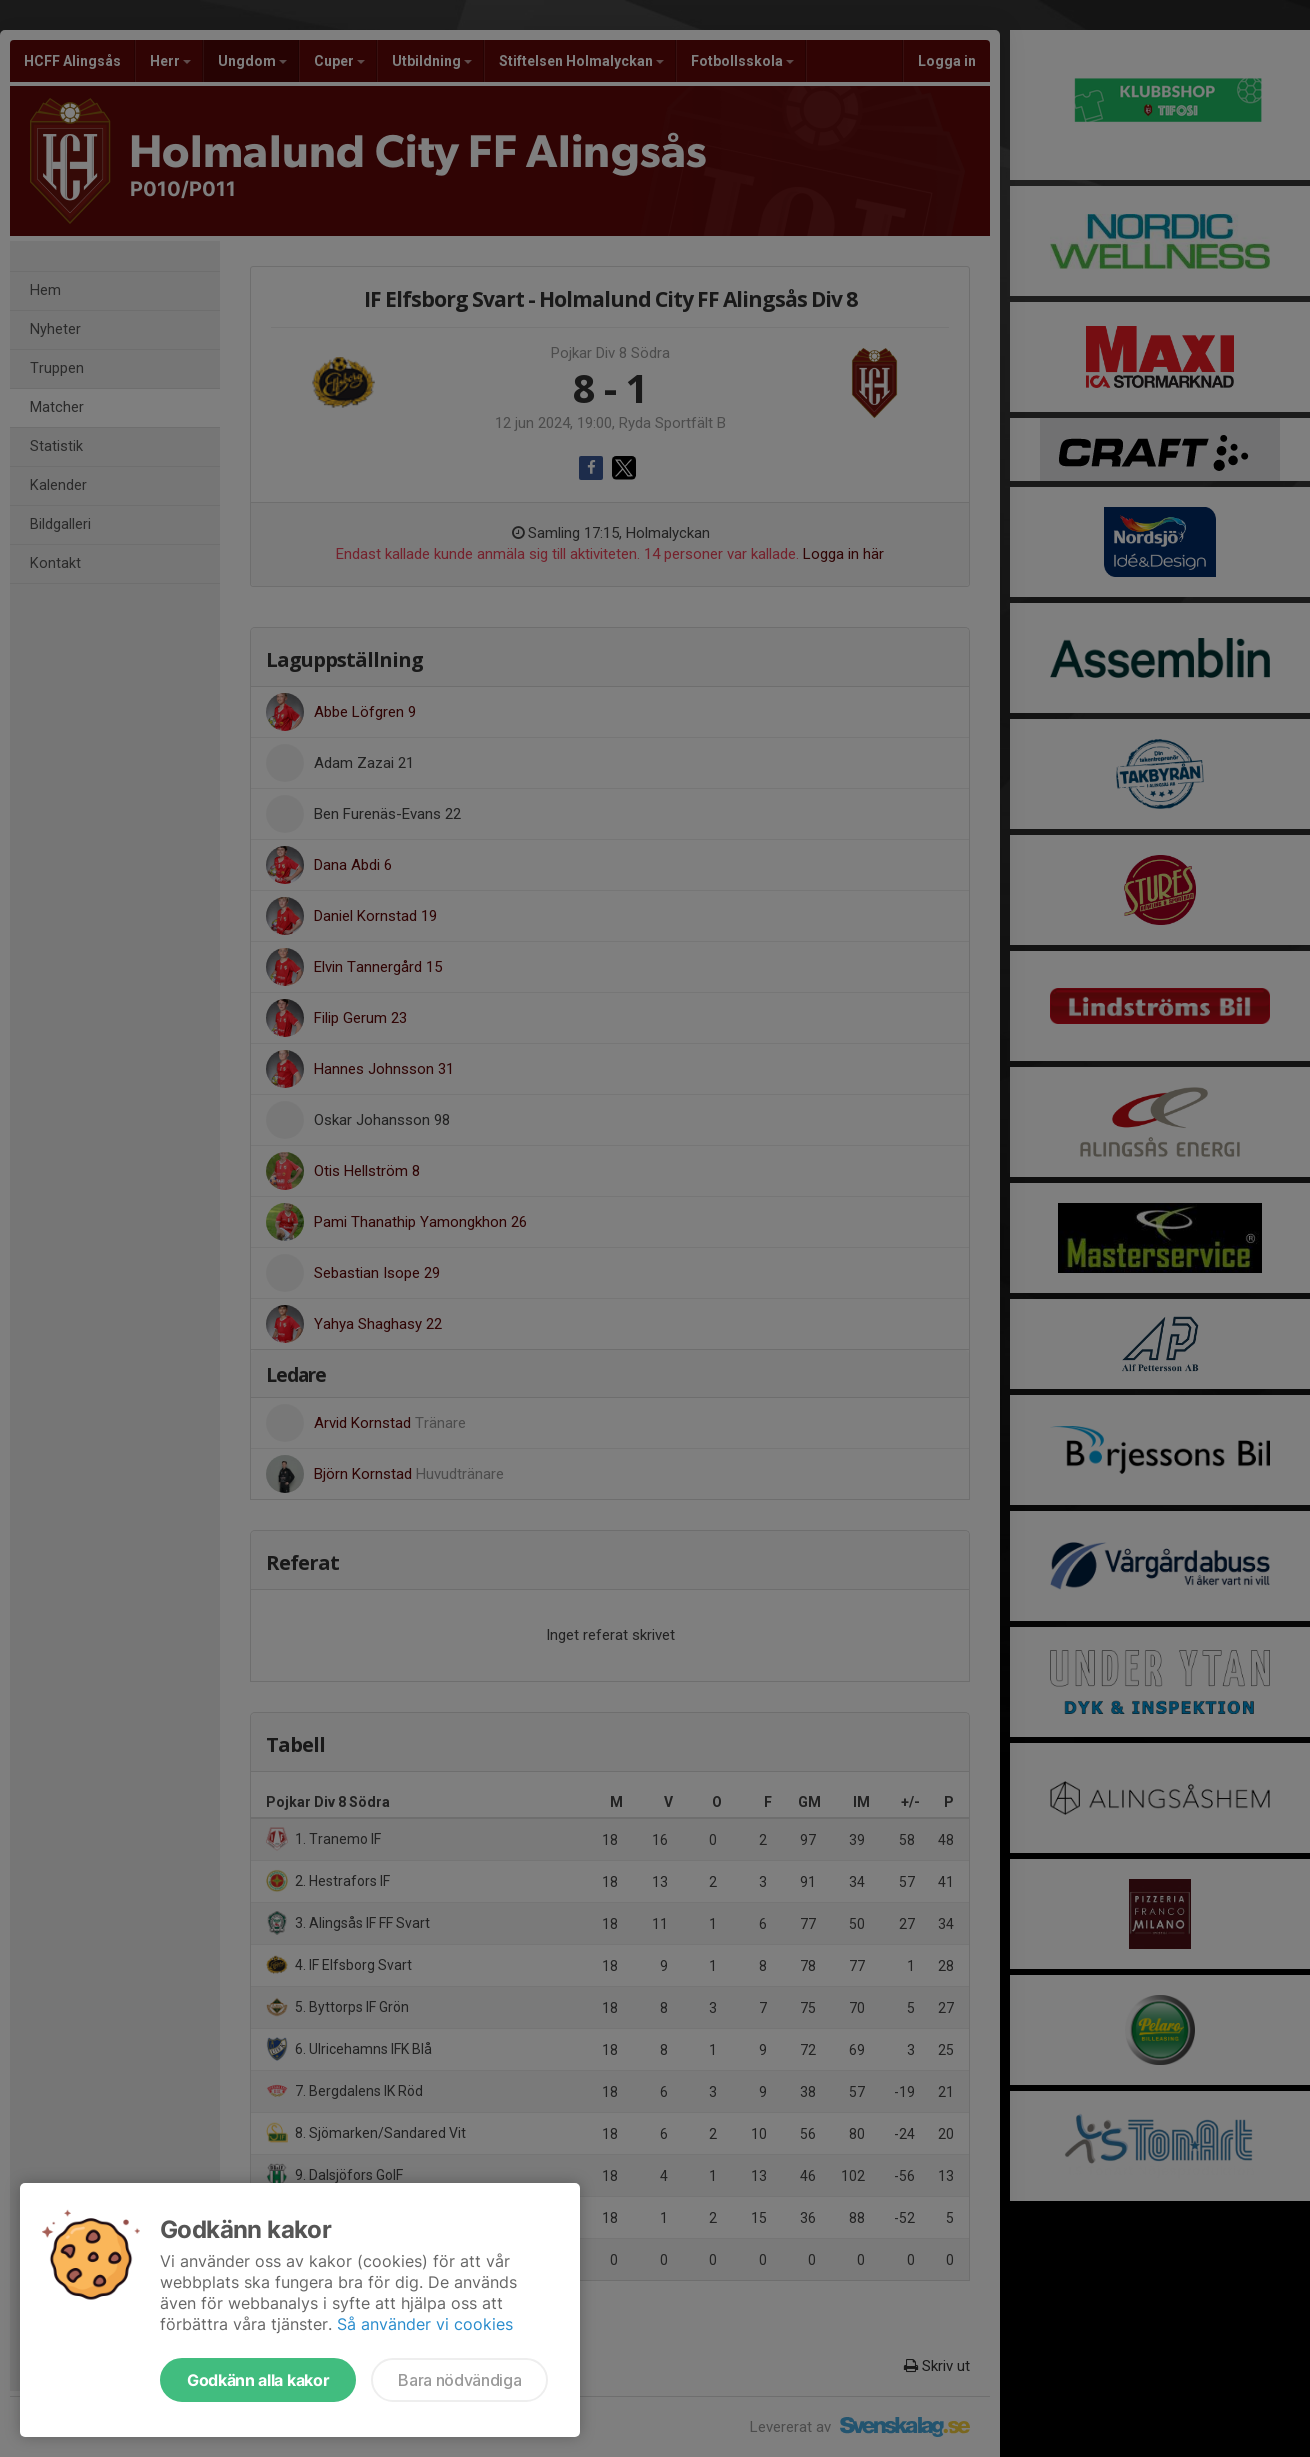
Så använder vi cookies (425, 2324)
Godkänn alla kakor (258, 2380)
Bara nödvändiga (459, 2380)
